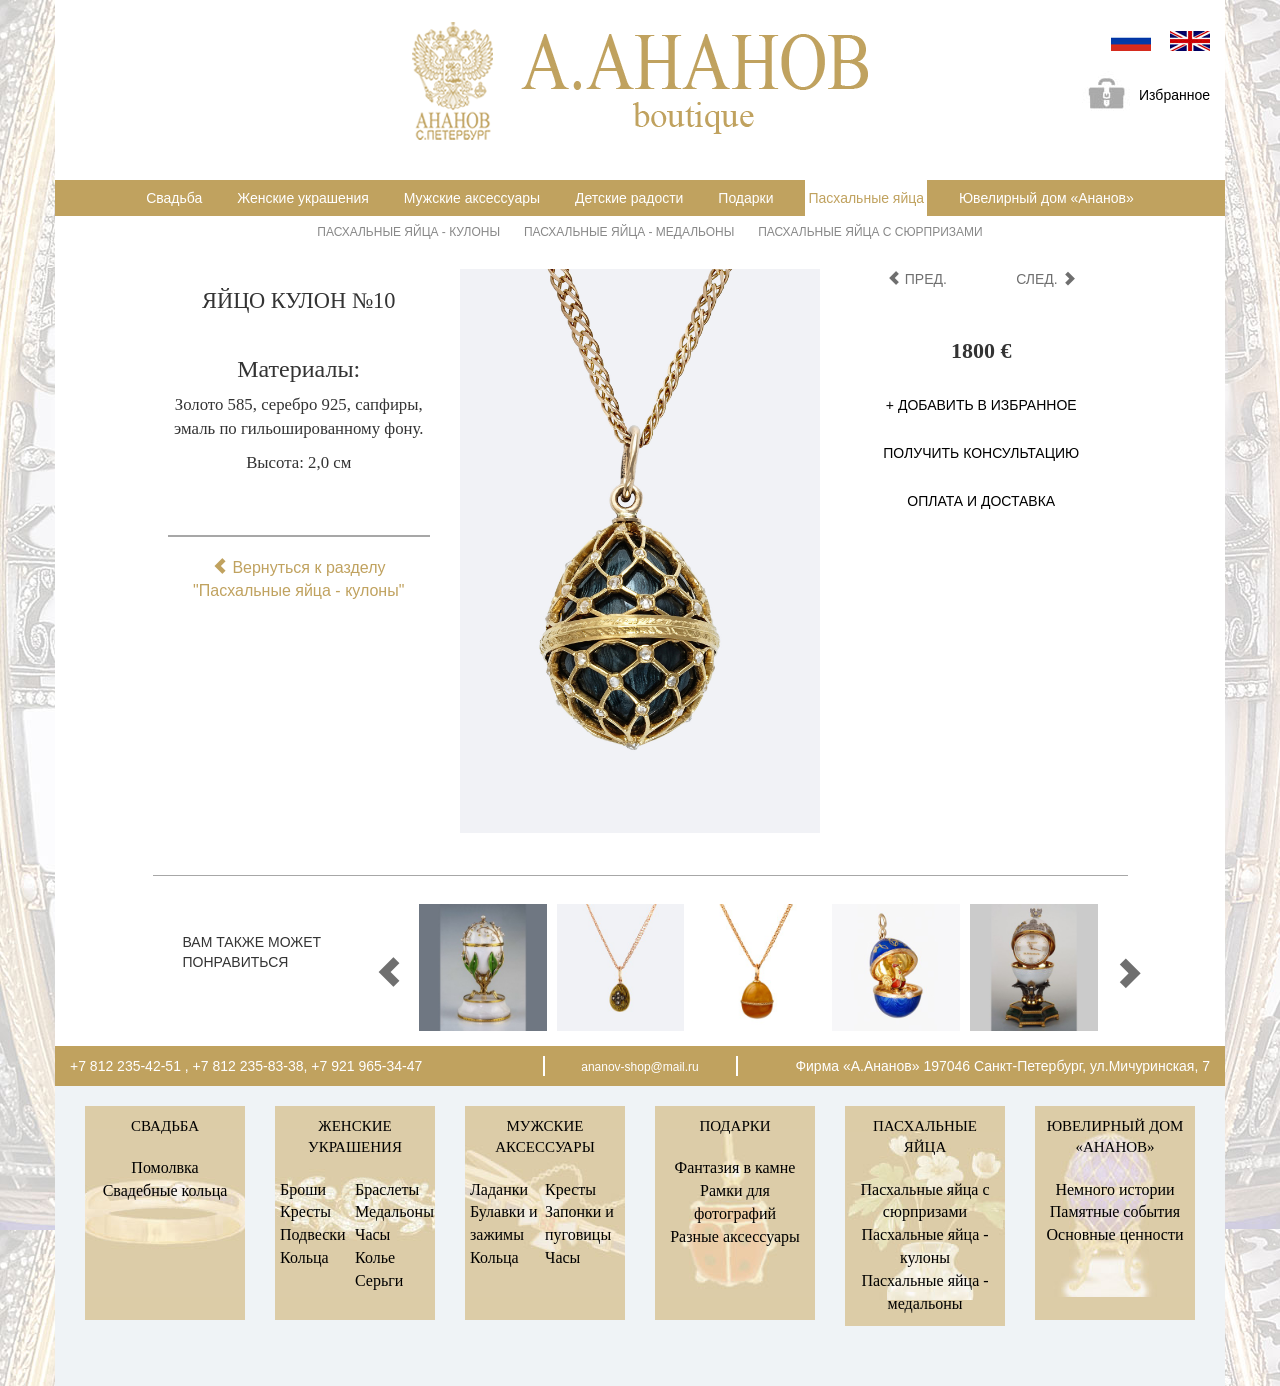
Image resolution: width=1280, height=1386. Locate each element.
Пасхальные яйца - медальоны (629, 232)
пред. (917, 279)
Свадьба (174, 198)
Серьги (379, 1280)
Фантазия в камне (735, 1167)
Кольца (304, 1257)
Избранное (1142, 96)
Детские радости (629, 198)
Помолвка (164, 1167)
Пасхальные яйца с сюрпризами (870, 232)
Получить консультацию (981, 453)
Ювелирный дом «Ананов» (1046, 198)
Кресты (305, 1211)
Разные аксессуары (735, 1236)
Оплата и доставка (981, 501)
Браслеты (387, 1189)
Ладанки (499, 1189)
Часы (372, 1234)
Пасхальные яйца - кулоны (408, 232)
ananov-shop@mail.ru (640, 1067)
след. (1045, 279)
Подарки (745, 198)
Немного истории (1114, 1189)
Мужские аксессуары (472, 198)
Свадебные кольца (165, 1190)
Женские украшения (303, 198)
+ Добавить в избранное (981, 405)
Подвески (313, 1234)
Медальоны (394, 1211)
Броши (303, 1189)
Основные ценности (1114, 1234)
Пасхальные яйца (866, 198)
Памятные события (1115, 1211)
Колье (375, 1257)
